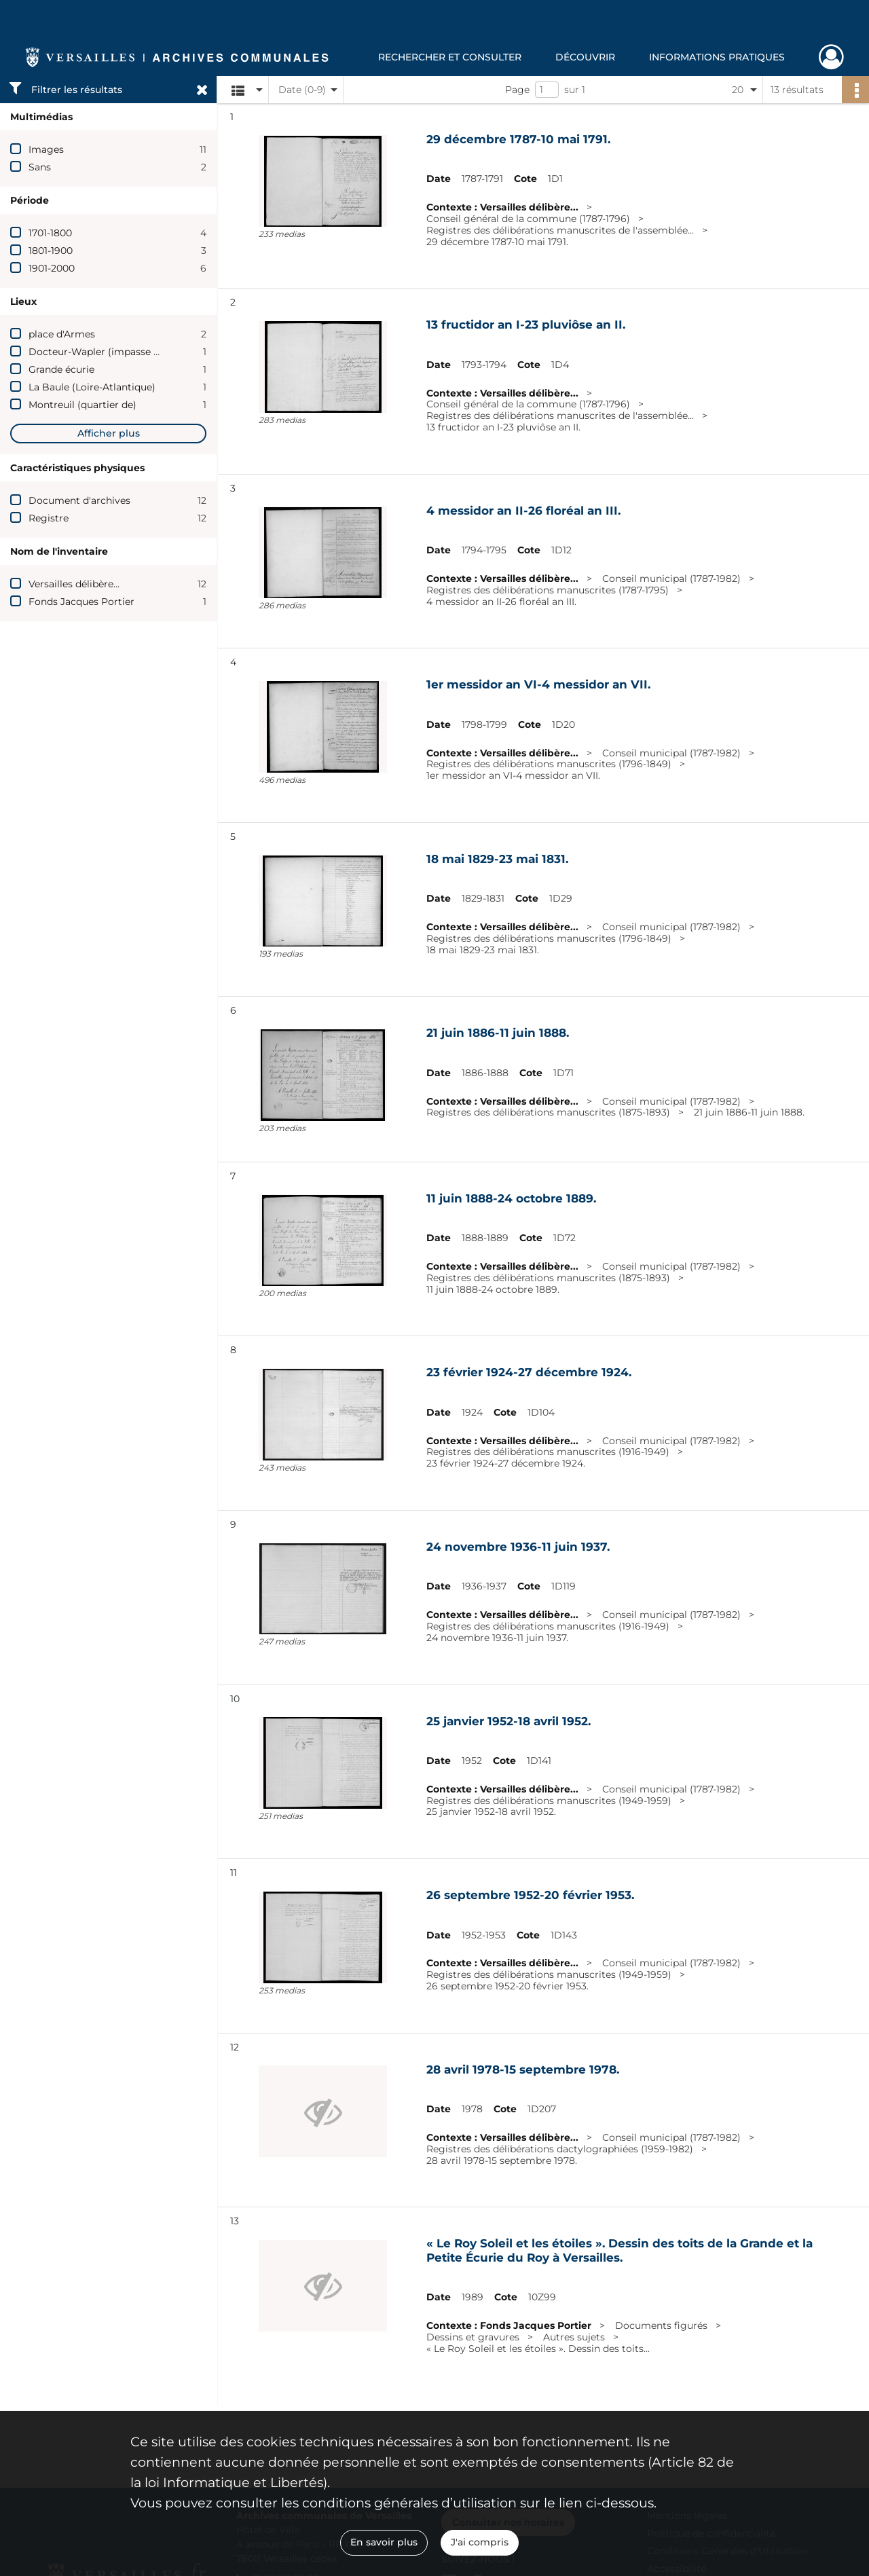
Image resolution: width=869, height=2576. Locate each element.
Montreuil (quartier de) (82, 405)
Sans (40, 167)
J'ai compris (480, 2542)
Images (46, 149)
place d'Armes (62, 334)
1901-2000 (52, 268)
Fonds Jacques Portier (81, 601)
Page (517, 90)
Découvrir (585, 57)
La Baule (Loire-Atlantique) (92, 387)
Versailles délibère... (74, 584)
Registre (49, 518)
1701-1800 (50, 233)
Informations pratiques (717, 57)
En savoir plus (384, 2542)
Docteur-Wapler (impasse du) (99, 352)
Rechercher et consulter (449, 57)
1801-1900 (51, 250)
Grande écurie (61, 369)
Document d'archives (79, 500)
